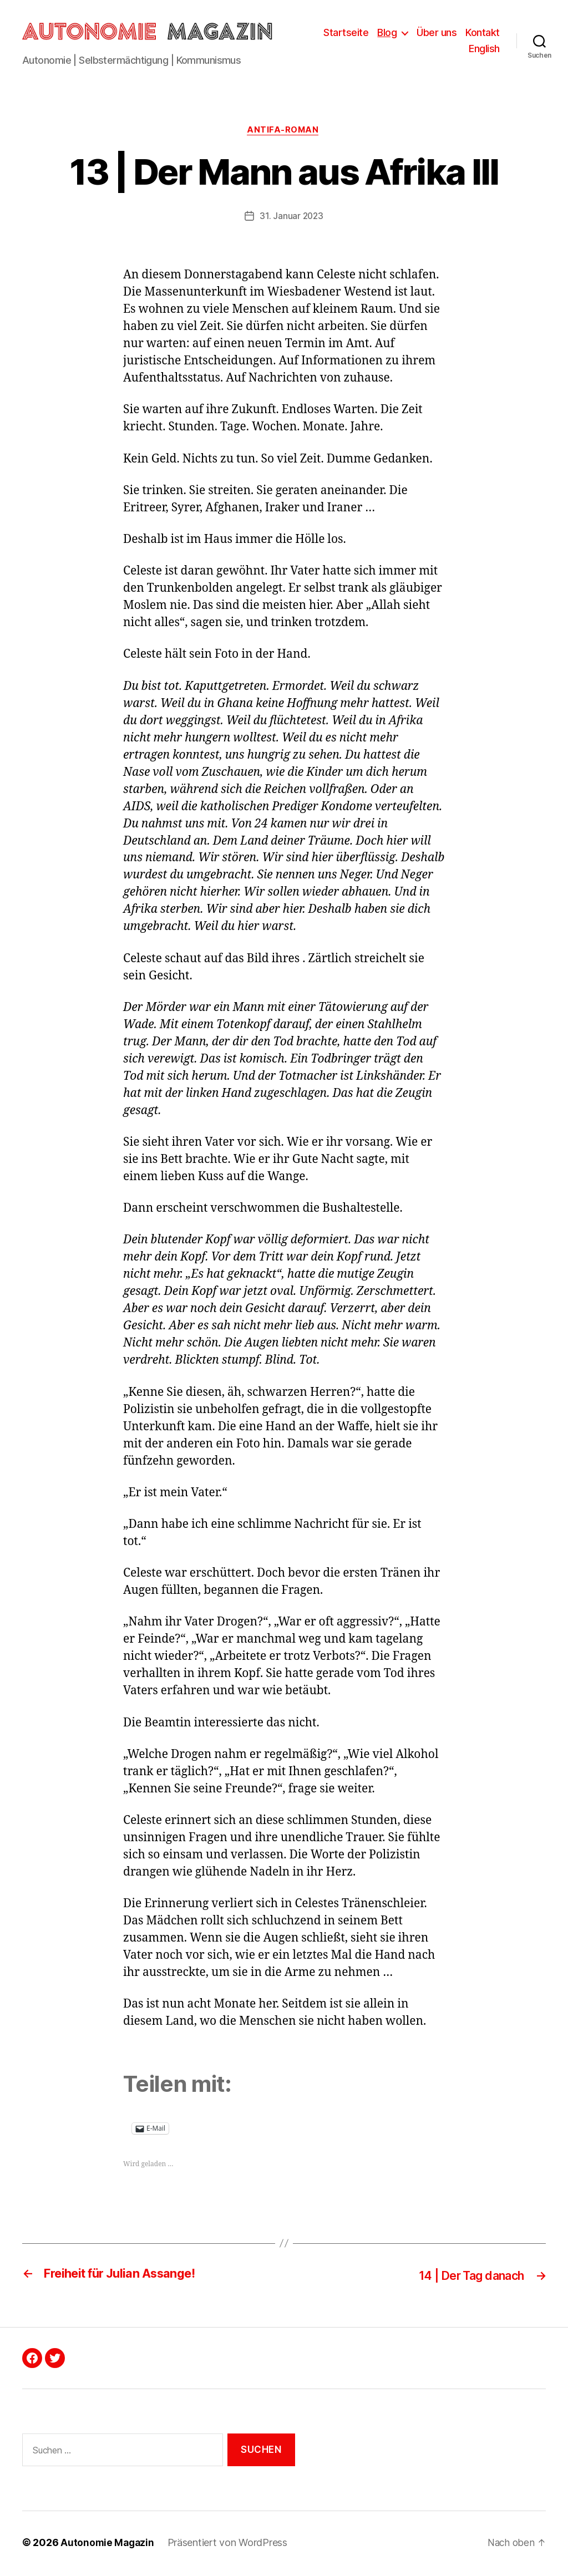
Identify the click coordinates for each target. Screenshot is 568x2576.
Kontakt (482, 33)
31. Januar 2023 (291, 218)
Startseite (345, 33)
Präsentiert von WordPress (230, 2544)
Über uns (437, 33)
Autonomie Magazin (108, 2544)
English (484, 49)
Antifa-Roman (284, 133)
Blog (387, 33)
